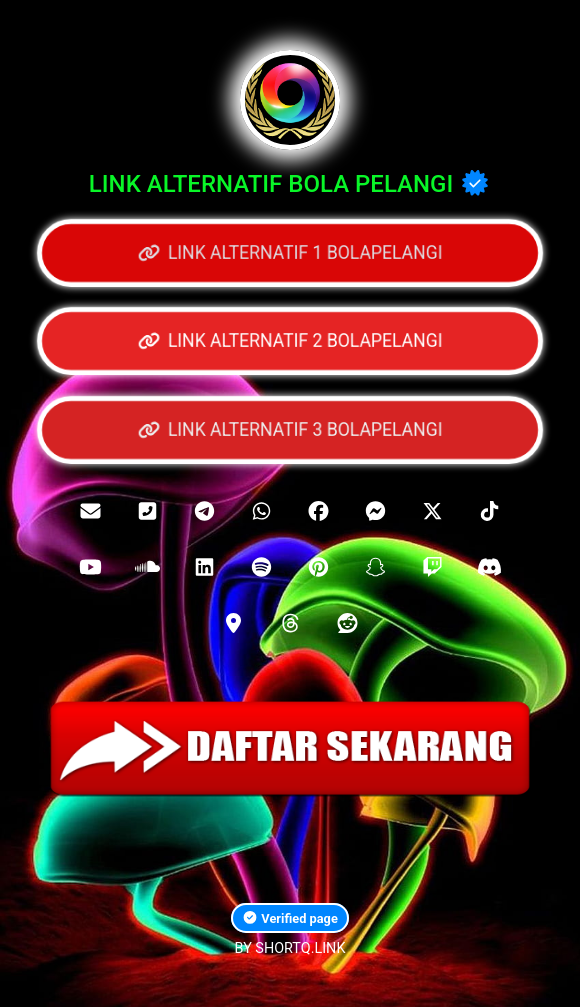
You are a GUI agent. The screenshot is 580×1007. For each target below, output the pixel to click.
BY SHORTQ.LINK (290, 948)
